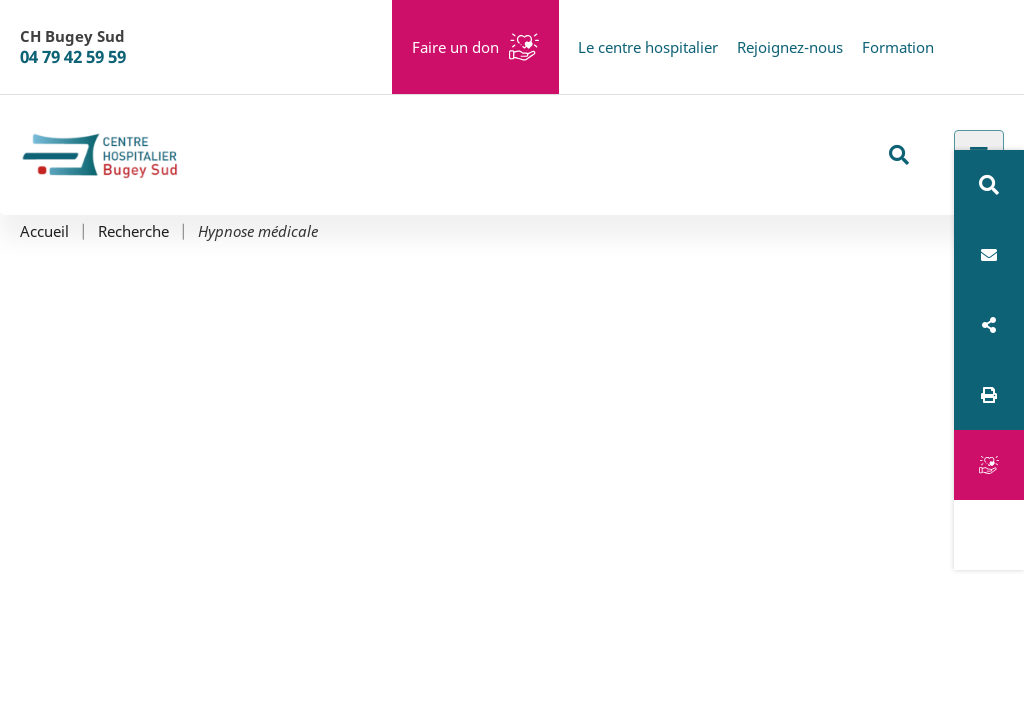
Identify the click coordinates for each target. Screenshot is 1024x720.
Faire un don (455, 47)
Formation (898, 47)
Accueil (44, 231)
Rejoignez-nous (790, 47)
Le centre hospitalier (648, 47)
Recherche (133, 231)
